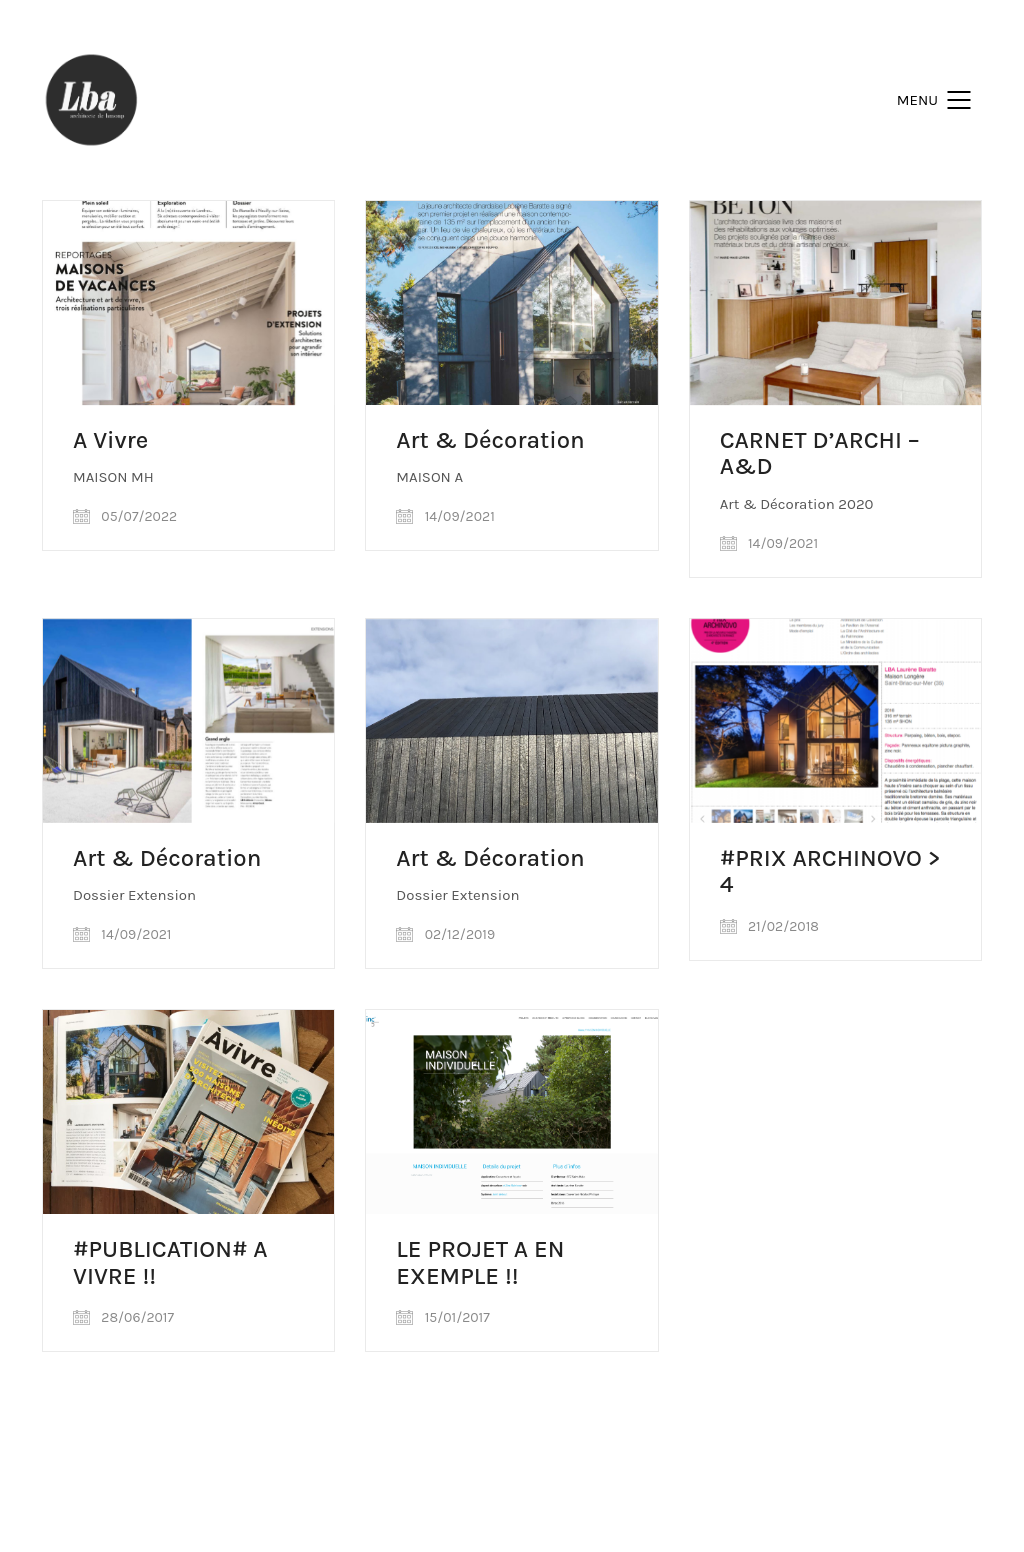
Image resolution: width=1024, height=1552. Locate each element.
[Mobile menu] (939, 100)
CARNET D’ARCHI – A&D (820, 453)
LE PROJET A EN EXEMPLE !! (480, 1262)
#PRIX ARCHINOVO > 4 (830, 871)
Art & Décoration (490, 440)
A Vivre (110, 440)
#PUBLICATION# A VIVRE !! (170, 1262)
